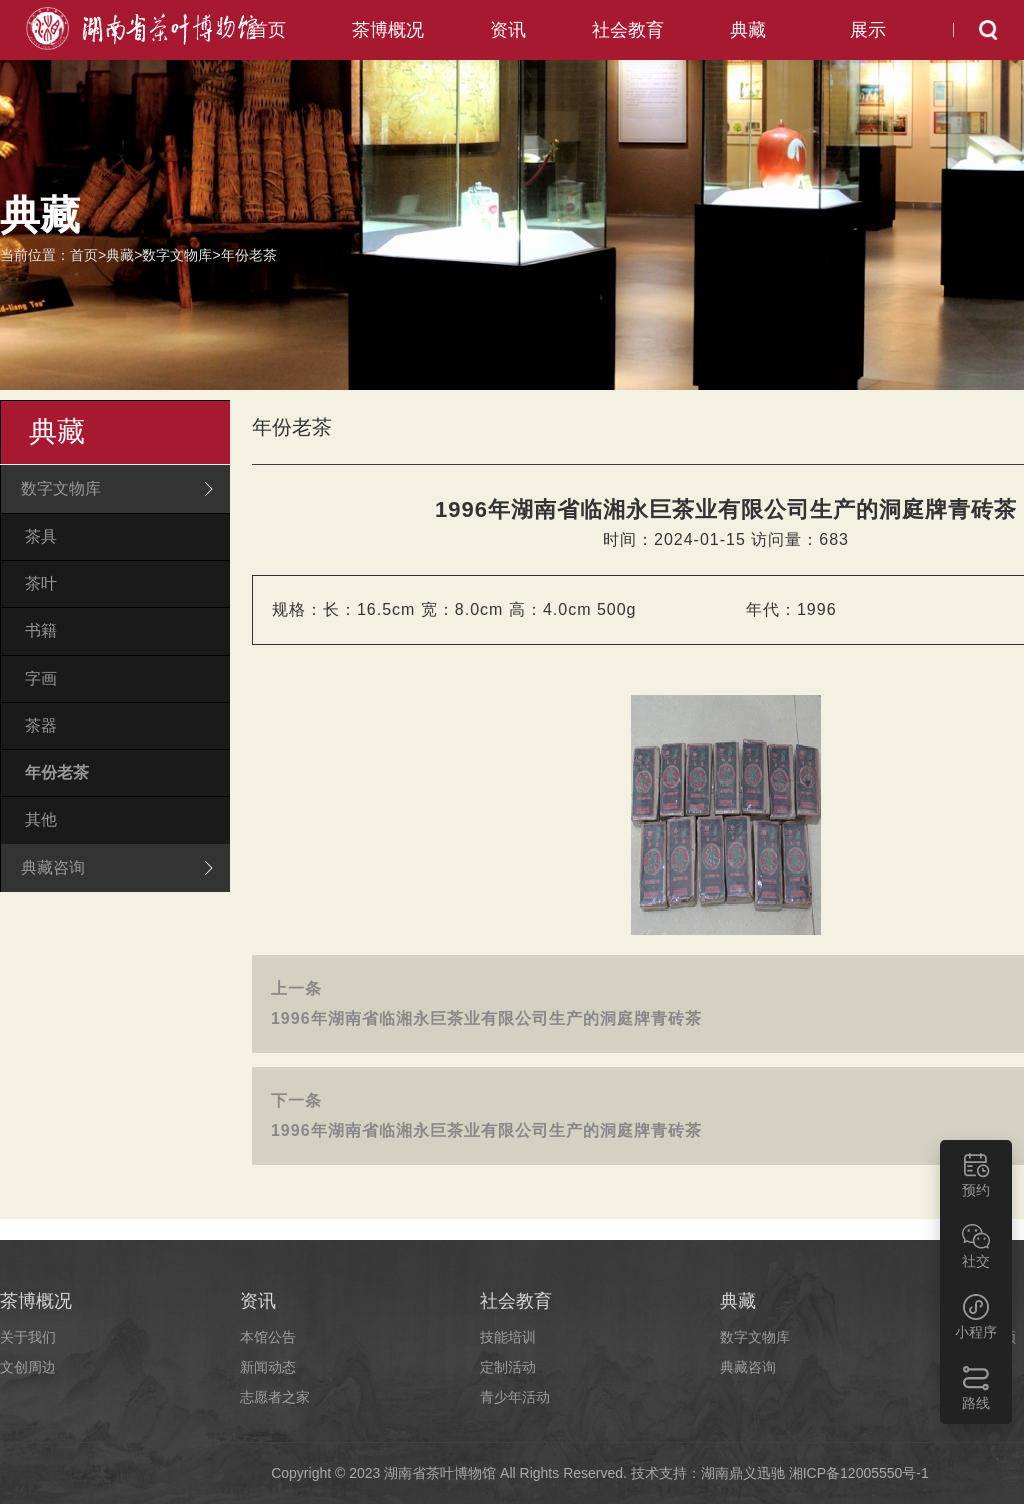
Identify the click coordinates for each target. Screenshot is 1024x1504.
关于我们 (28, 1337)
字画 (41, 678)
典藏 (748, 30)
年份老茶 (249, 255)
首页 (268, 30)
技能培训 (508, 1337)
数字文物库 (177, 255)
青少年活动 (515, 1397)
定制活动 (508, 1367)
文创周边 (28, 1367)
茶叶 (41, 583)
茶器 (41, 725)
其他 (41, 819)
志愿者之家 (275, 1397)
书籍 (41, 630)
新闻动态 (268, 1367)
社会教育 (628, 30)
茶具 (41, 536)
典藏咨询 (748, 1367)
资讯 (508, 30)
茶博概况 (388, 30)
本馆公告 (268, 1337)
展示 (868, 30)
